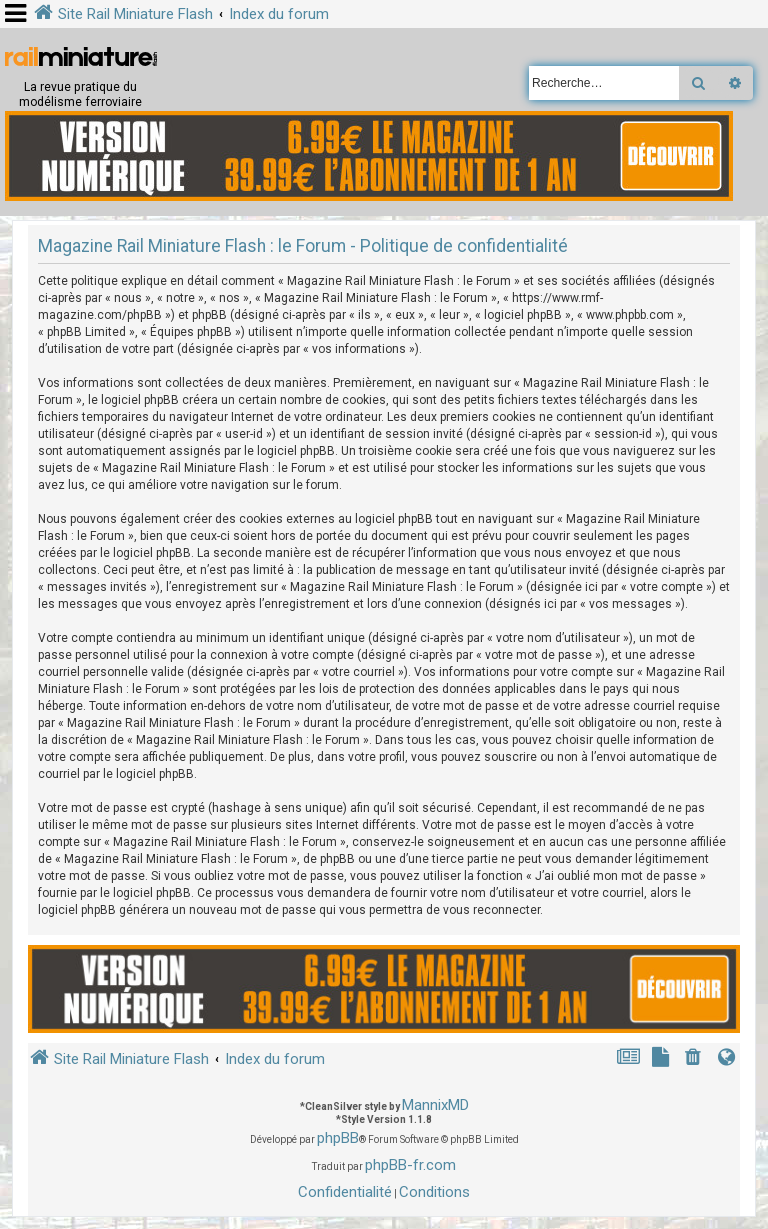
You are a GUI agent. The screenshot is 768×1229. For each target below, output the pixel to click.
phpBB (338, 1138)
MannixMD (435, 1105)
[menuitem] (695, 1059)
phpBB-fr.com (410, 1165)
